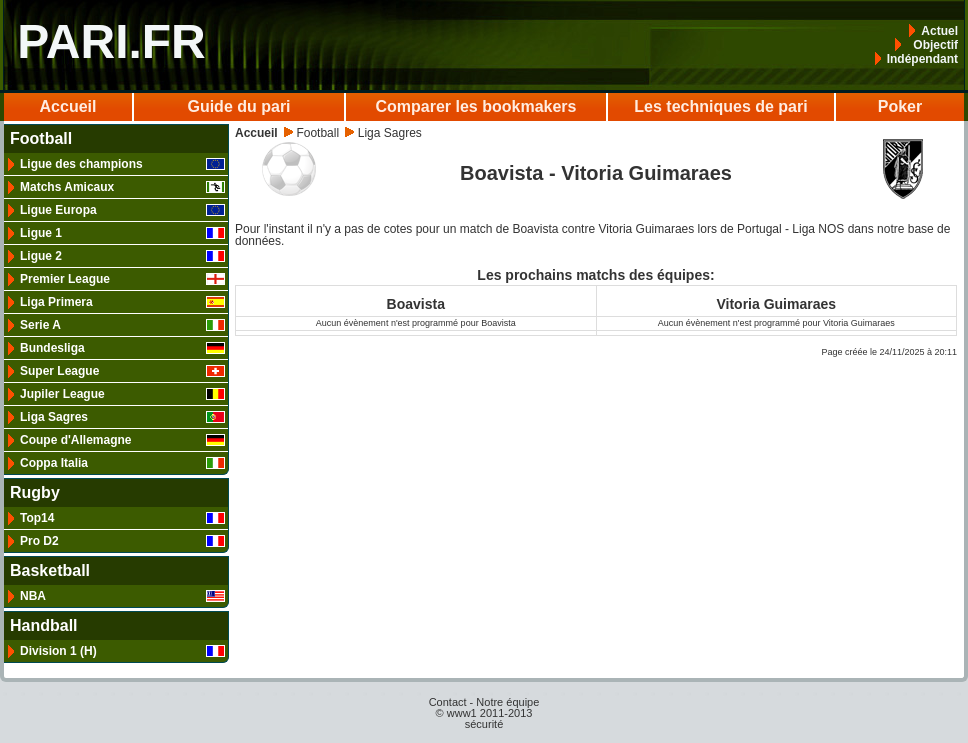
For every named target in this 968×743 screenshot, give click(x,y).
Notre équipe (507, 702)
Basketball (50, 571)
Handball (44, 626)
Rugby (35, 493)
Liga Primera (122, 302)
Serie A (122, 325)
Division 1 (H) (122, 651)
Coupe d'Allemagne (122, 440)
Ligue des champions (122, 164)
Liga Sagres (122, 417)
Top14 (122, 518)
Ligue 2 (122, 256)
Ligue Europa (122, 210)
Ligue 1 (122, 233)
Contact (448, 702)
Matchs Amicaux (122, 187)
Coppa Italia (122, 463)
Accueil (68, 106)
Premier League (122, 279)
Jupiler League (122, 394)
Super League (122, 371)
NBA (122, 596)
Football (41, 139)
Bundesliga (122, 348)
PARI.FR (111, 41)
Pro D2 (122, 541)
